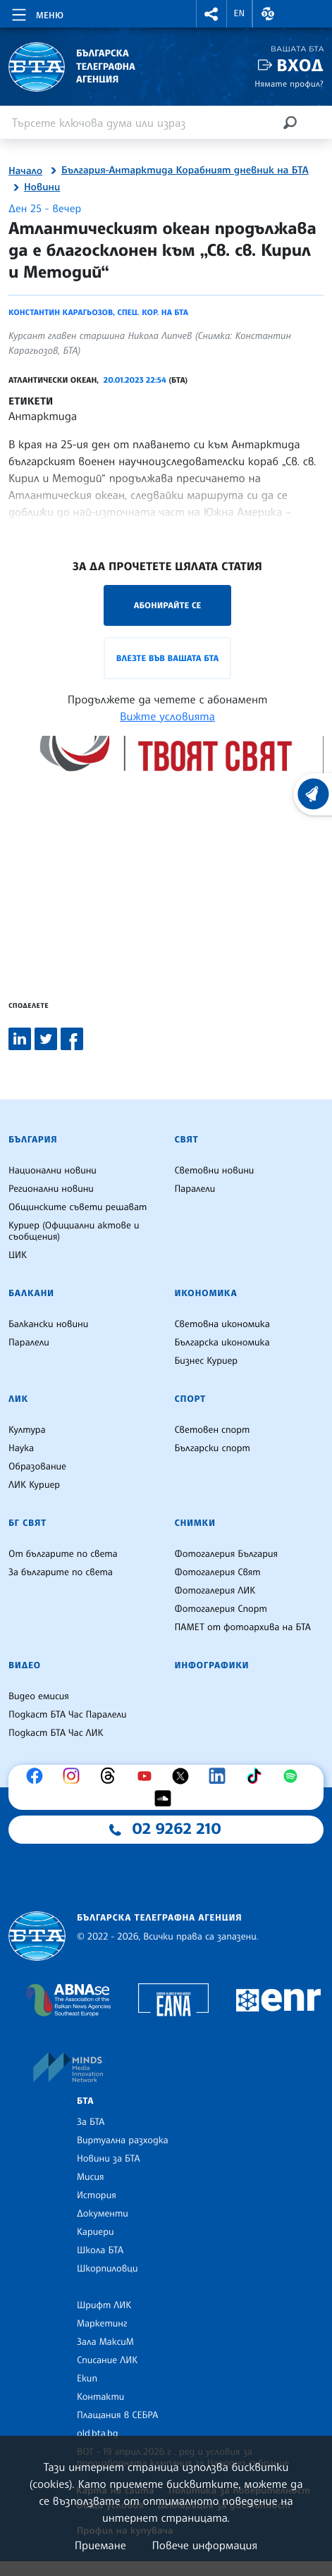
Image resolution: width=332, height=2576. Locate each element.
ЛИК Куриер (34, 1485)
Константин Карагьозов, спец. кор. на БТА (98, 312)
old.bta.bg (97, 2433)
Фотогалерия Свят (218, 1572)
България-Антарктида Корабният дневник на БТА (185, 170)
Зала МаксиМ (105, 2342)
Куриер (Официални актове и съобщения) (74, 1231)
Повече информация (205, 2545)
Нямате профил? (289, 83)
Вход (300, 65)
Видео (24, 1665)
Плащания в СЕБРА (117, 2415)
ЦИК (17, 1255)
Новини (42, 187)
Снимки (195, 1523)
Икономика (206, 1293)
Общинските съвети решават (77, 1207)
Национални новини (52, 1170)
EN (239, 13)
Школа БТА (100, 2250)
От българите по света (63, 1554)
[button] (211, 13)
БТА (85, 2101)
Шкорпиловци (107, 2268)
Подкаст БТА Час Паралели (67, 1714)
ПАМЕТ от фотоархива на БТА (243, 1627)
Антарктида (42, 416)
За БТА (90, 2122)
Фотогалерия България (226, 1554)
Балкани (31, 1293)
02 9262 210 (177, 1829)
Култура (27, 1430)
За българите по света (60, 1572)
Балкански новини (48, 1324)
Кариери (95, 2232)
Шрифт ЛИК (104, 2305)
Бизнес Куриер (206, 1361)
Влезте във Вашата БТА (167, 658)
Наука (21, 1448)
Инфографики (212, 1665)
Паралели (195, 1189)
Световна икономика (222, 1324)
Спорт (190, 1399)
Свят (187, 1139)
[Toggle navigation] (36, 12)
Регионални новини (51, 1189)
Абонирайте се (168, 605)
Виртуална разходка (122, 2140)
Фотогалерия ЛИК (215, 1590)
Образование (37, 1466)
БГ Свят (27, 1523)
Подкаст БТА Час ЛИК (56, 1733)
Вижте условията (167, 716)
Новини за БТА (108, 2158)
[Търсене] (290, 122)
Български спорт (212, 1448)
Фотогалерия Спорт (221, 1609)
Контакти (100, 2397)
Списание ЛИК (107, 2360)
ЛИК (18, 1399)
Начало (25, 171)
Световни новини (214, 1170)
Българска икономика (222, 1342)
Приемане (100, 2545)
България (32, 1139)
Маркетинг (102, 2323)
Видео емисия (38, 1696)
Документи (102, 2213)
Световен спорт (212, 1430)
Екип (87, 2378)
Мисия (90, 2177)
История (96, 2195)
